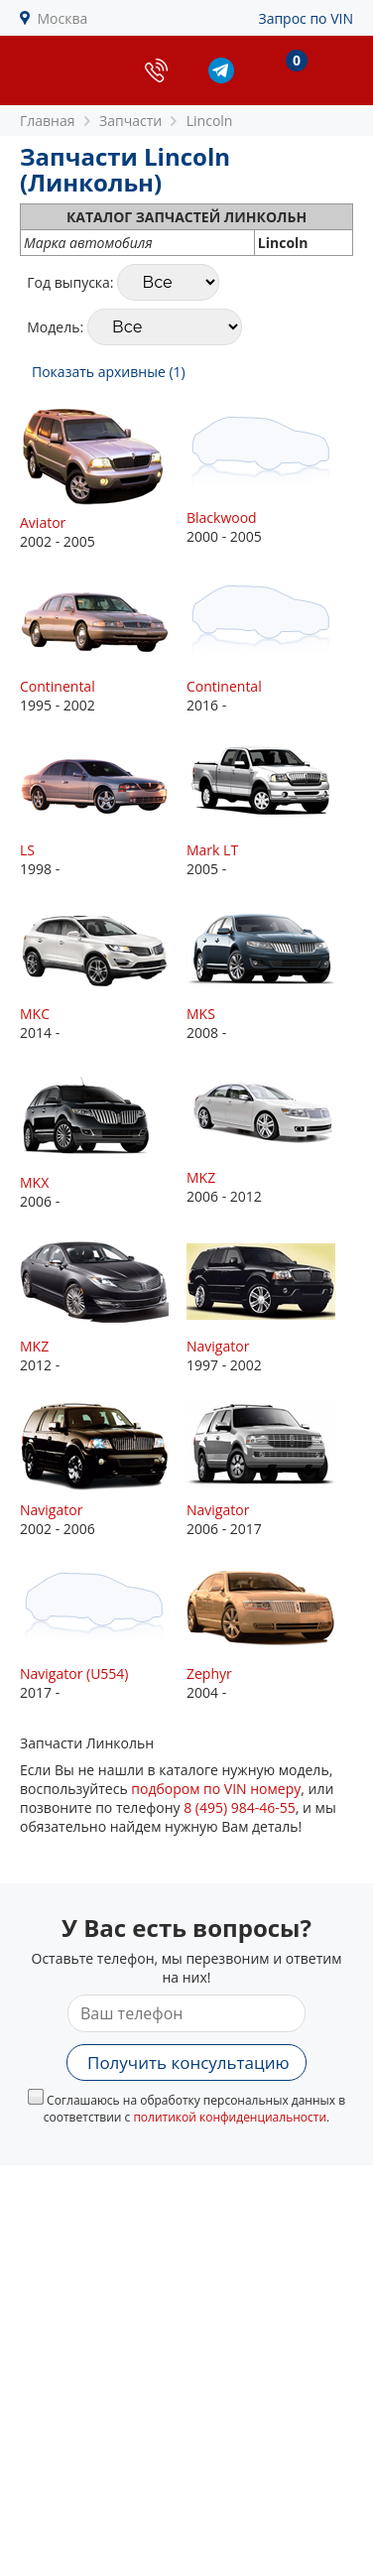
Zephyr (209, 1673)
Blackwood (221, 517)
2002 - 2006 (103, 1468)
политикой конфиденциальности (229, 2117)
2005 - (269, 808)
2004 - (269, 1632)
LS (27, 849)
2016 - (269, 644)
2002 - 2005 (103, 478)
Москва (63, 18)
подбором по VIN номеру (216, 1788)
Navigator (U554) (74, 1673)
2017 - (103, 1632)
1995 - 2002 (103, 644)
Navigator (217, 1346)
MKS (200, 1013)
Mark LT (212, 849)
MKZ (200, 1177)
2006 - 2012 (269, 1136)
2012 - (103, 1304)
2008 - (269, 972)
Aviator (42, 522)
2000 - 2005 (269, 476)
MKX (34, 1182)
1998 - (103, 808)
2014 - (103, 972)
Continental (57, 686)
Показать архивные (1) (109, 371)
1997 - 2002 (269, 1304)
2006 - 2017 (269, 1468)
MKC (35, 1013)
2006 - (103, 1138)
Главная (47, 120)
